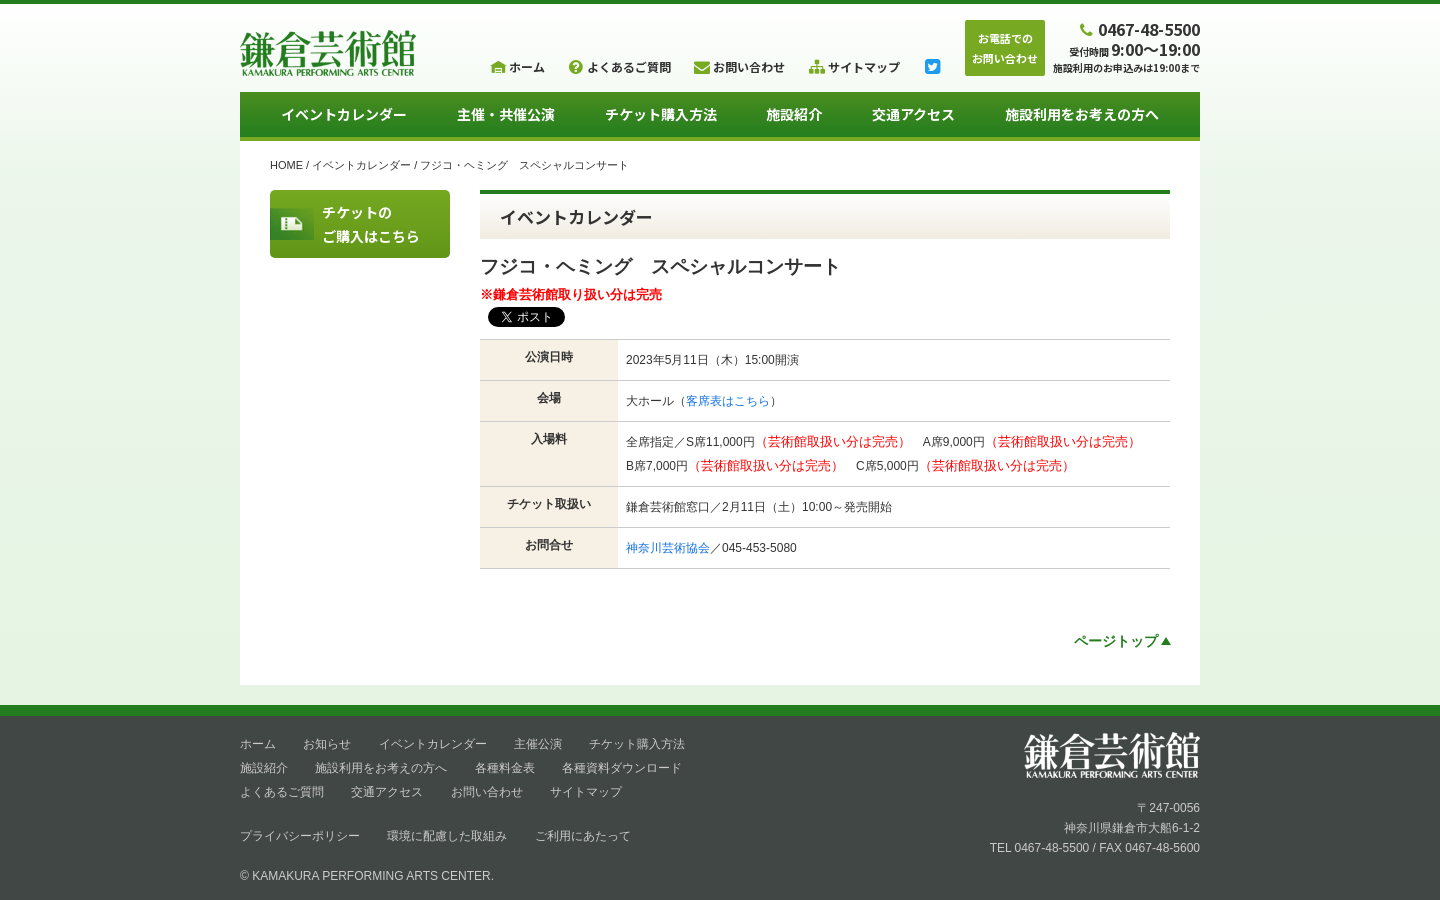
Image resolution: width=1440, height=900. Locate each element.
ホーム (258, 744)
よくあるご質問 (282, 792)
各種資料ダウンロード (622, 768)
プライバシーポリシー (300, 836)
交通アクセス (913, 114)
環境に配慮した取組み (447, 836)
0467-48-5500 (1138, 28)
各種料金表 (505, 768)
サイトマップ (586, 792)
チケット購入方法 (661, 114)
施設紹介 (794, 114)
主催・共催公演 (506, 114)
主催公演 (538, 744)
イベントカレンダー (344, 114)
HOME (286, 165)
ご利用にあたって (583, 836)
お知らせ (327, 744)
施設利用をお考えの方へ (1082, 114)
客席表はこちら (728, 401)
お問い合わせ (487, 792)
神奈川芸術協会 (668, 548)
